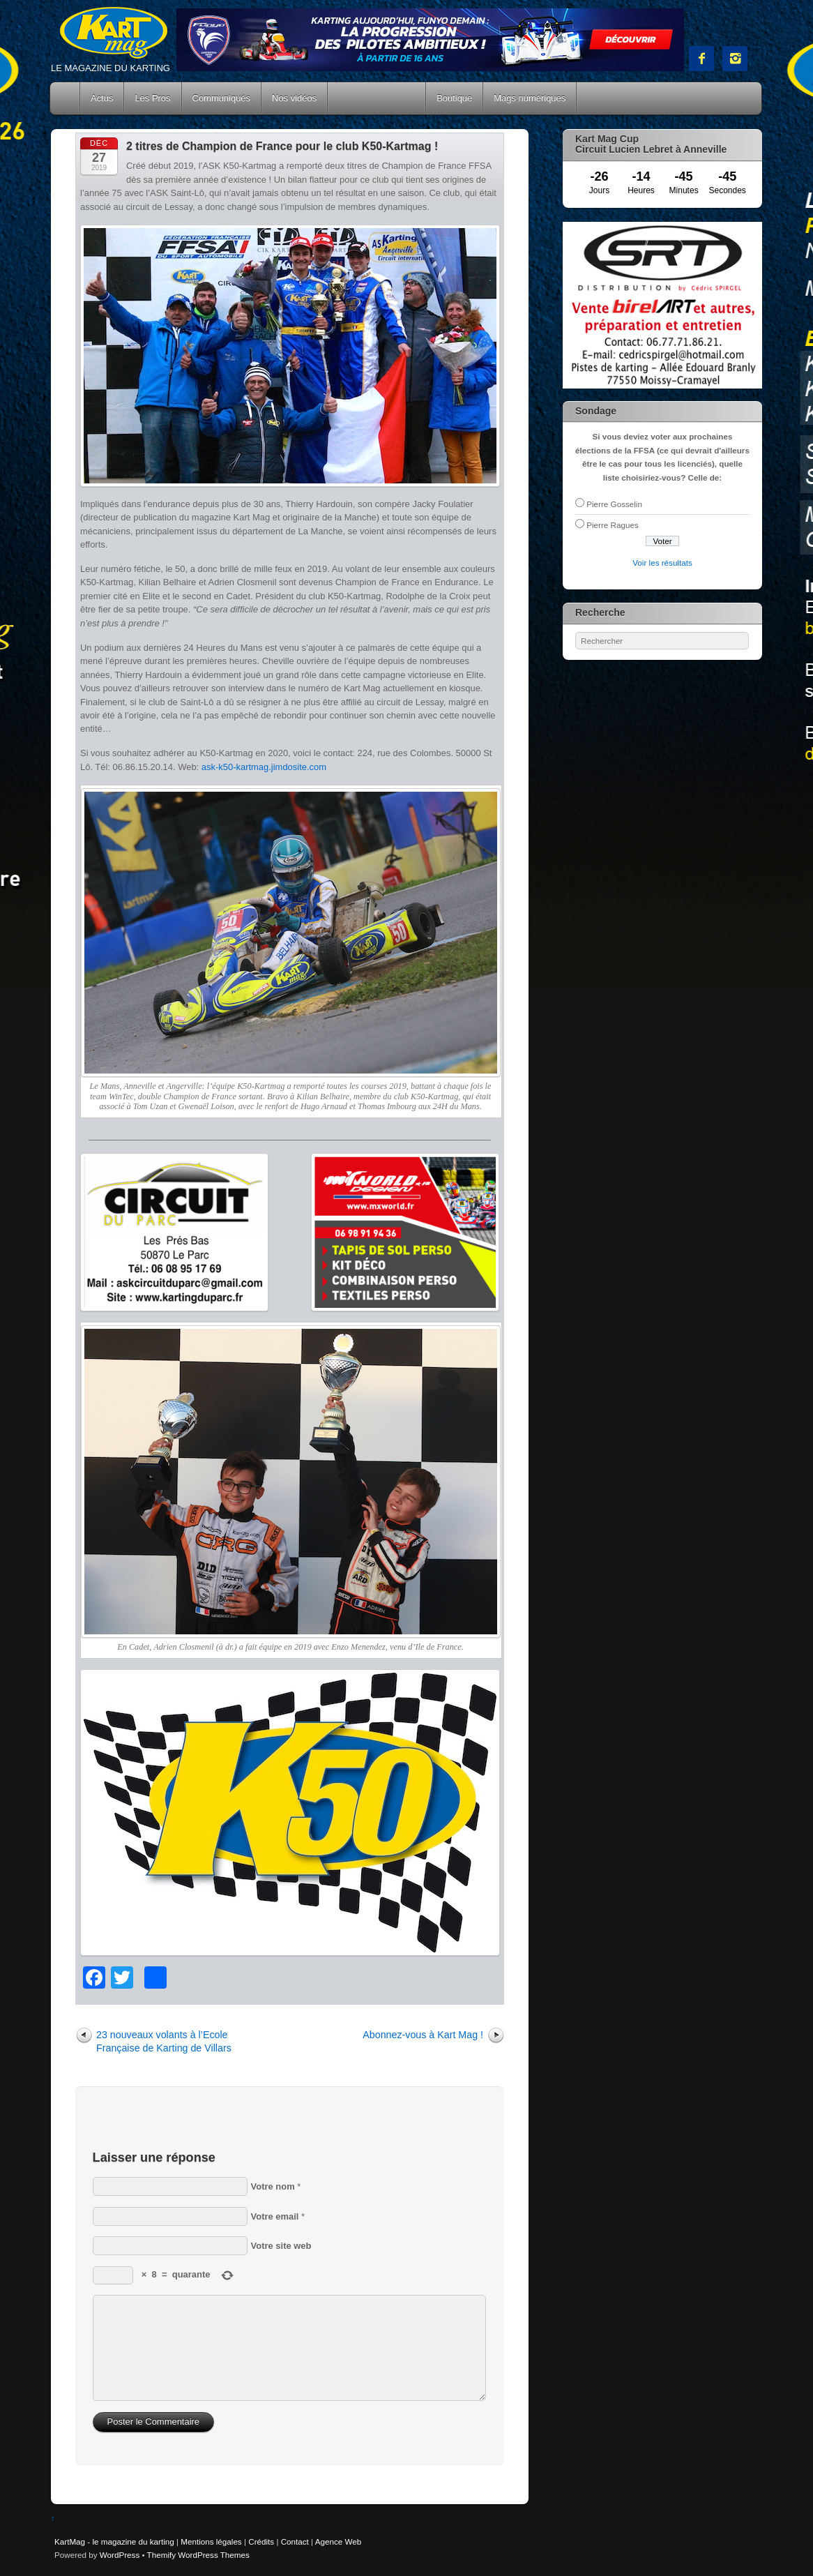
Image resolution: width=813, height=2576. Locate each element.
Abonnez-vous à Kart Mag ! (423, 2034)
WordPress (119, 2554)
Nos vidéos (294, 98)
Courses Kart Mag (376, 98)
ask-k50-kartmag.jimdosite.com (264, 767)
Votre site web (281, 2245)
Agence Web (338, 2541)
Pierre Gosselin (614, 504)
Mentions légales (211, 2541)
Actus (102, 98)
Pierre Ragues (612, 524)
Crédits (261, 2541)
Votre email (275, 2216)
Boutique (454, 98)
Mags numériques (529, 98)
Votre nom (273, 2186)
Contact (295, 2541)
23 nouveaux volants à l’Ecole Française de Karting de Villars (163, 2041)
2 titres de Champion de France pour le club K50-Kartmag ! (282, 146)
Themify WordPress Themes (198, 2554)
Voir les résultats (662, 562)
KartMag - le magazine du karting (114, 2541)
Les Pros (152, 98)
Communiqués (221, 98)
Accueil (66, 98)
